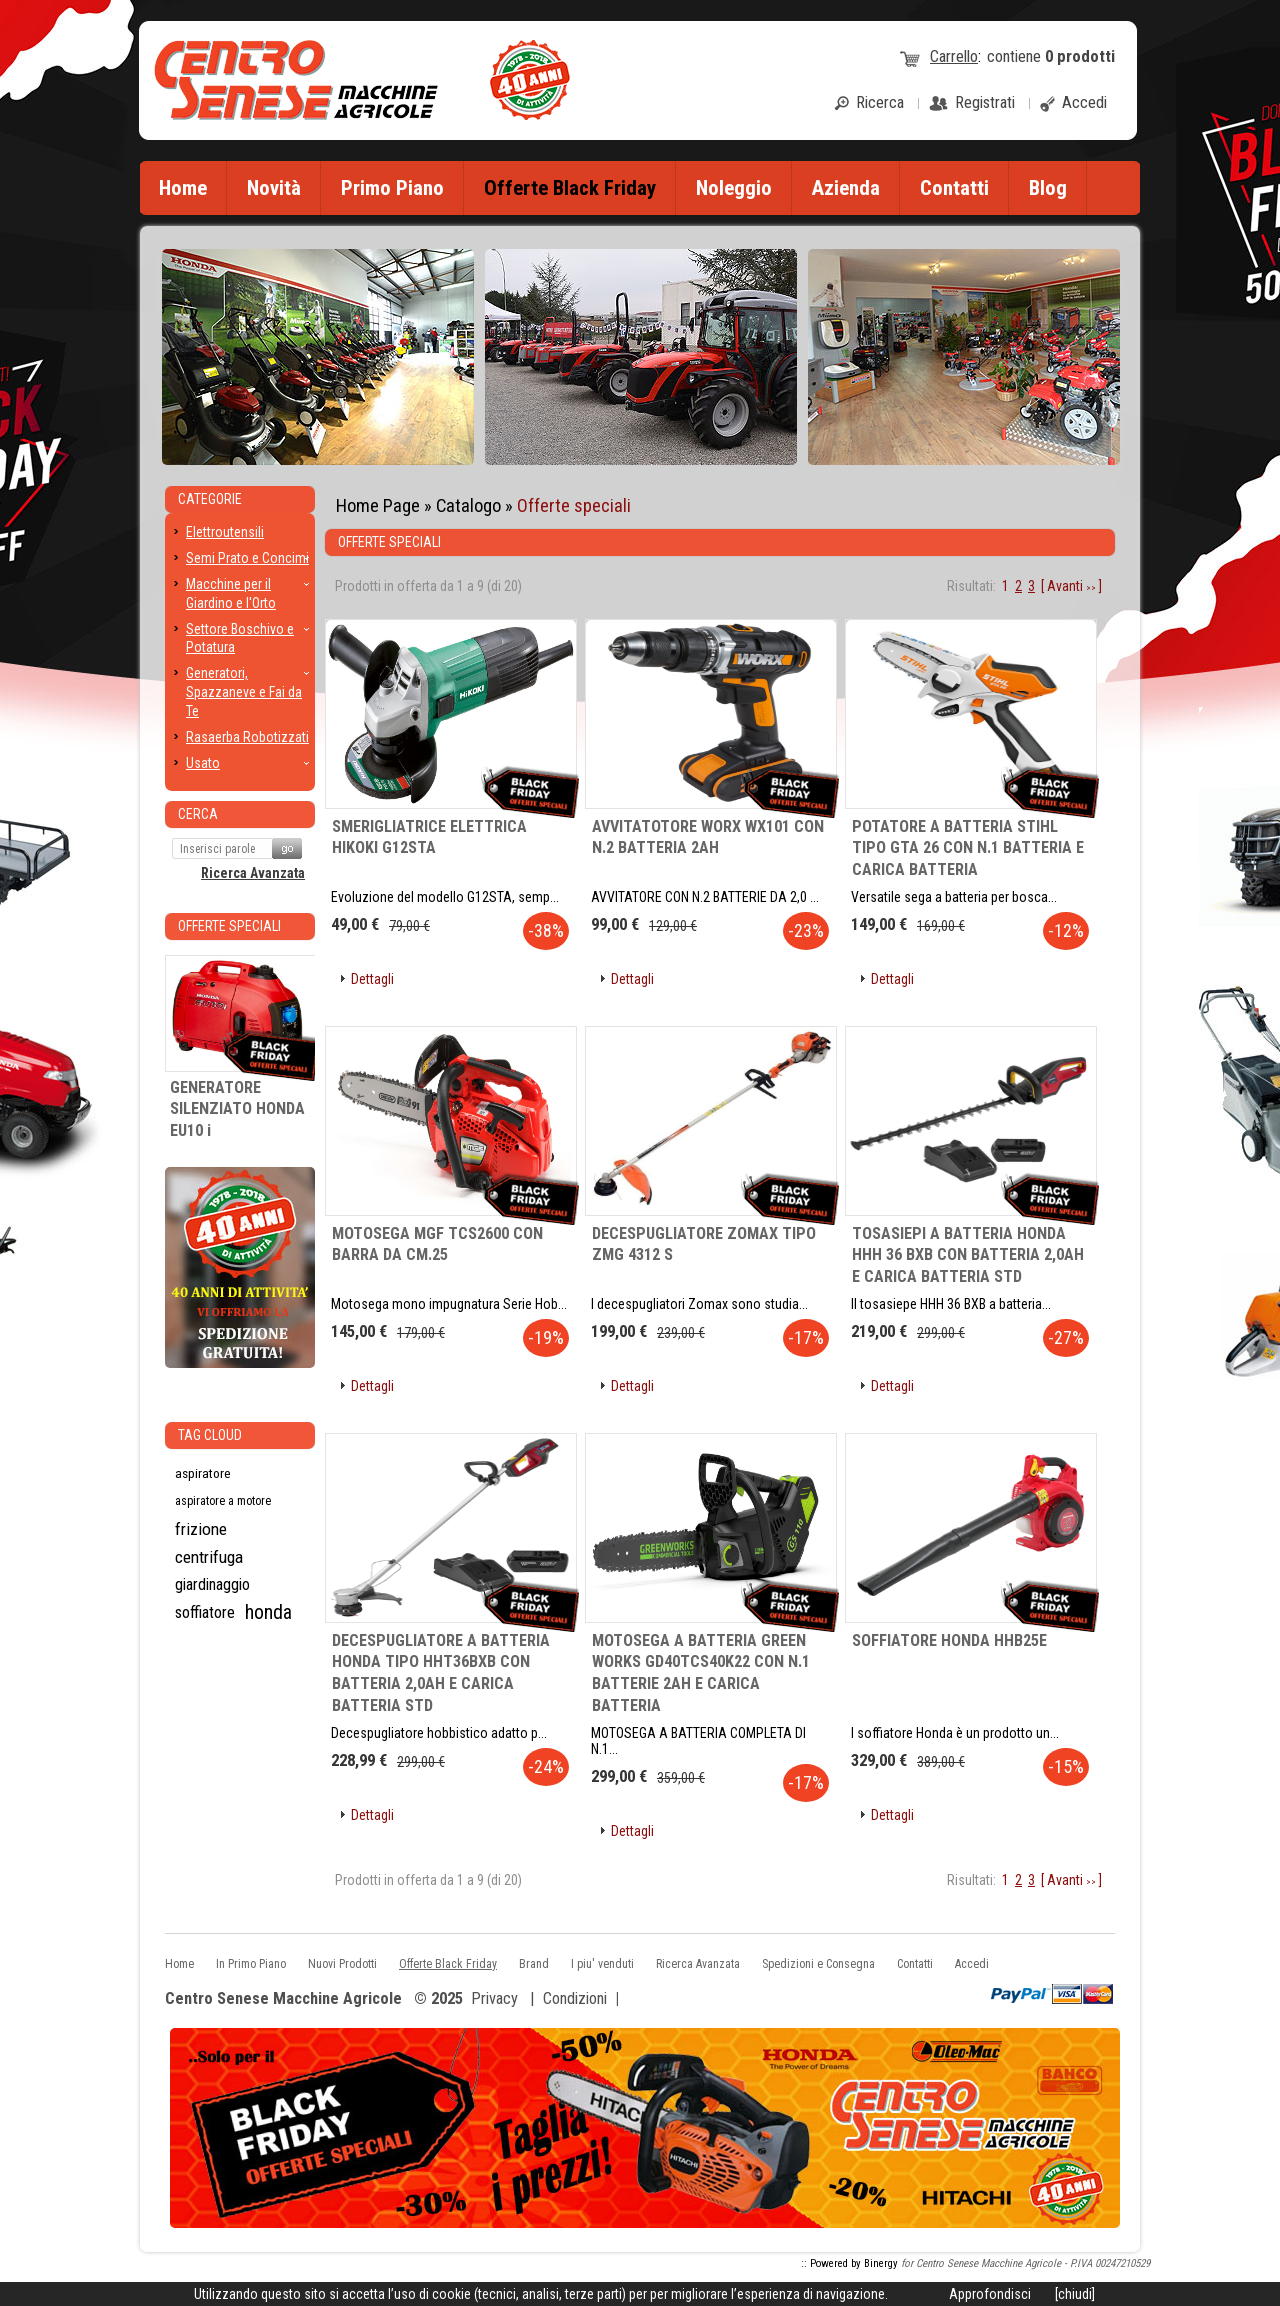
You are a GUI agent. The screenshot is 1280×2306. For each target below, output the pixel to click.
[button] (365, 979)
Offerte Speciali (229, 926)
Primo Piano (392, 188)
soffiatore (205, 1612)
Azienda (846, 188)
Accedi (972, 1964)
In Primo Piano (251, 1964)
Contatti (954, 188)
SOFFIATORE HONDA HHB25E (949, 1640)
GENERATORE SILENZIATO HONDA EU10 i (237, 1109)
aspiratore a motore (223, 1501)
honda (268, 1612)
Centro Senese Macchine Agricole (283, 1999)
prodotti (1080, 56)
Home (183, 188)
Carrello (954, 56)
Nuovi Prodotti (342, 1964)
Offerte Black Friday (448, 1964)
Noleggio (734, 188)
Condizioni (575, 1998)
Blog (1048, 188)
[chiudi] (1075, 2294)
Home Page (378, 505)
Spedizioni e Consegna (818, 1964)
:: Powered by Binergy (849, 2263)
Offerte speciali (574, 505)
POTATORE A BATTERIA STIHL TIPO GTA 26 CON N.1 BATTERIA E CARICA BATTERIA (968, 848)
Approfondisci (990, 2294)
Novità (274, 188)
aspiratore (203, 1473)
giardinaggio (212, 1584)
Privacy (494, 1998)
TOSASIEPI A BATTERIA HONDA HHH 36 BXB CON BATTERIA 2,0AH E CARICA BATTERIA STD (968, 1255)
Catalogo (468, 505)
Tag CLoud (210, 1435)
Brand (534, 1964)
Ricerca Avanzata (253, 873)
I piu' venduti (602, 1964)
